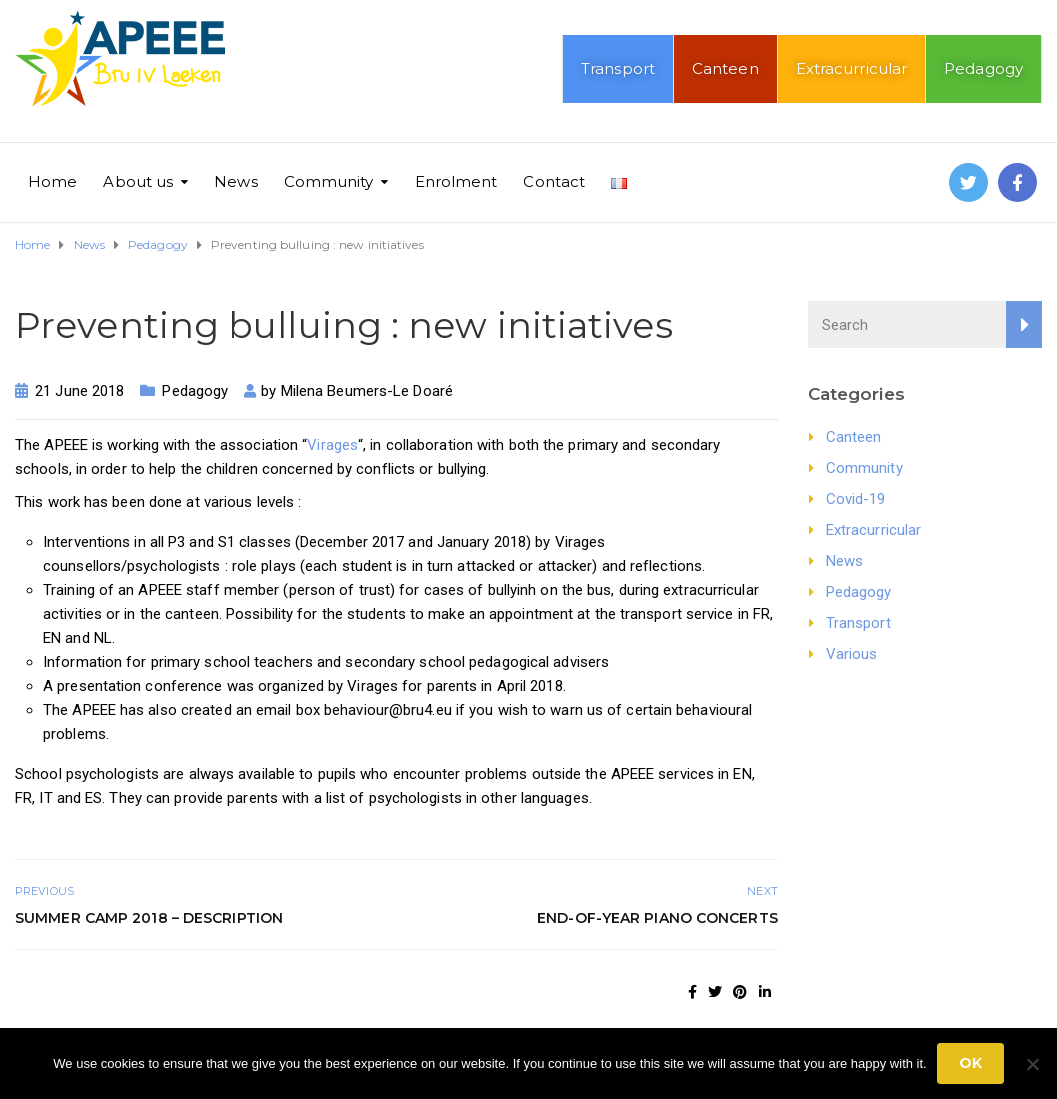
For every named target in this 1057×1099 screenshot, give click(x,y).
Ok (970, 1063)
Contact (554, 181)
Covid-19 (856, 499)
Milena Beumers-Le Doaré (367, 391)
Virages (332, 445)
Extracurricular (852, 68)
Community (329, 181)
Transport (618, 68)
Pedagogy (983, 68)
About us (138, 181)
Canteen (725, 68)
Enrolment (456, 181)
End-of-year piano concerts (657, 918)
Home (52, 181)
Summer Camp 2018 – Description (149, 918)
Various (852, 654)
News (235, 181)
